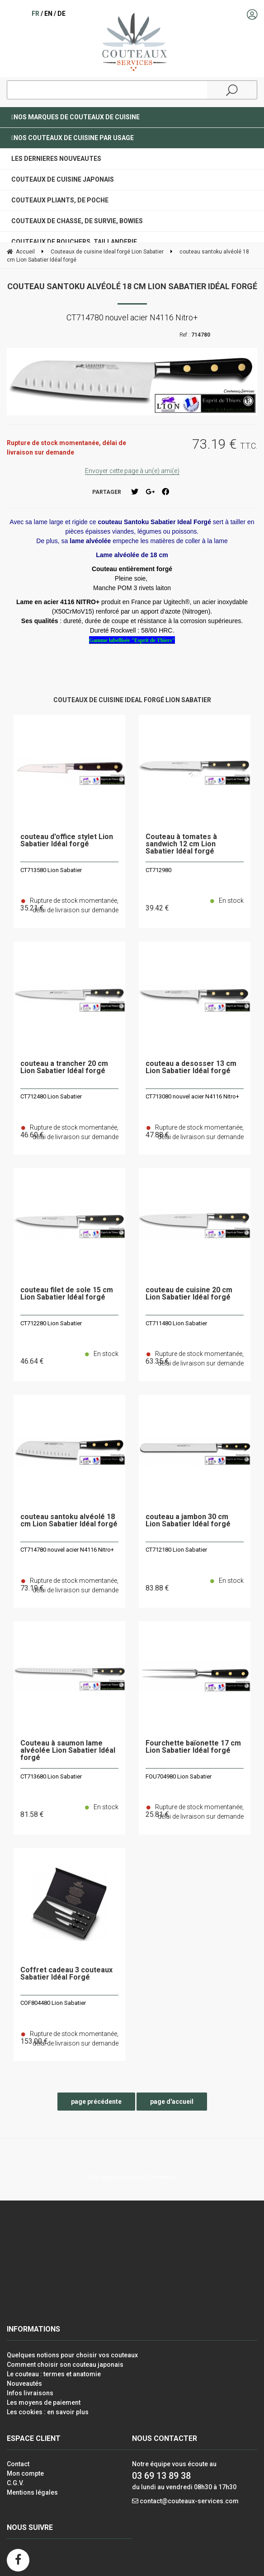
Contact (18, 2464)
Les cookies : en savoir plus (48, 2412)
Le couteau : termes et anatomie (54, 2374)
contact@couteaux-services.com (189, 2501)
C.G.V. (15, 2483)
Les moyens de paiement (43, 2402)
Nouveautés (24, 2383)
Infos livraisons (30, 2393)
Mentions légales (32, 2492)
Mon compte (25, 2473)
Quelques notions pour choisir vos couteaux (72, 2355)
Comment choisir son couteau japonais (65, 2364)
